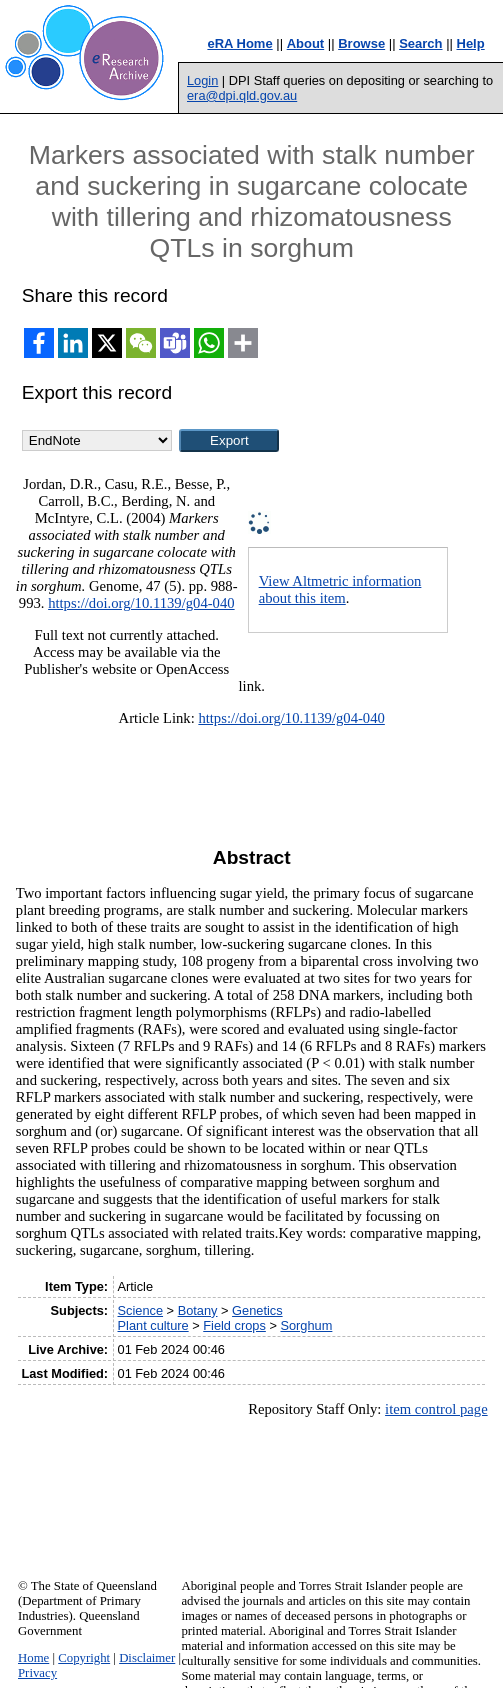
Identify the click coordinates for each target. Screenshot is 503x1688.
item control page (436, 1409)
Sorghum (306, 1325)
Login (202, 80)
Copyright (84, 1658)
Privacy (37, 1673)
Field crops (234, 1325)
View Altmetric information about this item (340, 589)
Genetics (257, 1310)
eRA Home (239, 43)
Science (141, 1310)
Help (471, 43)
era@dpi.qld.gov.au (242, 95)
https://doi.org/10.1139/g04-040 (141, 603)
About (306, 43)
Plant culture (153, 1325)
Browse (361, 43)
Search (420, 43)
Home (33, 1658)
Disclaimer (147, 1658)
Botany (198, 1310)
